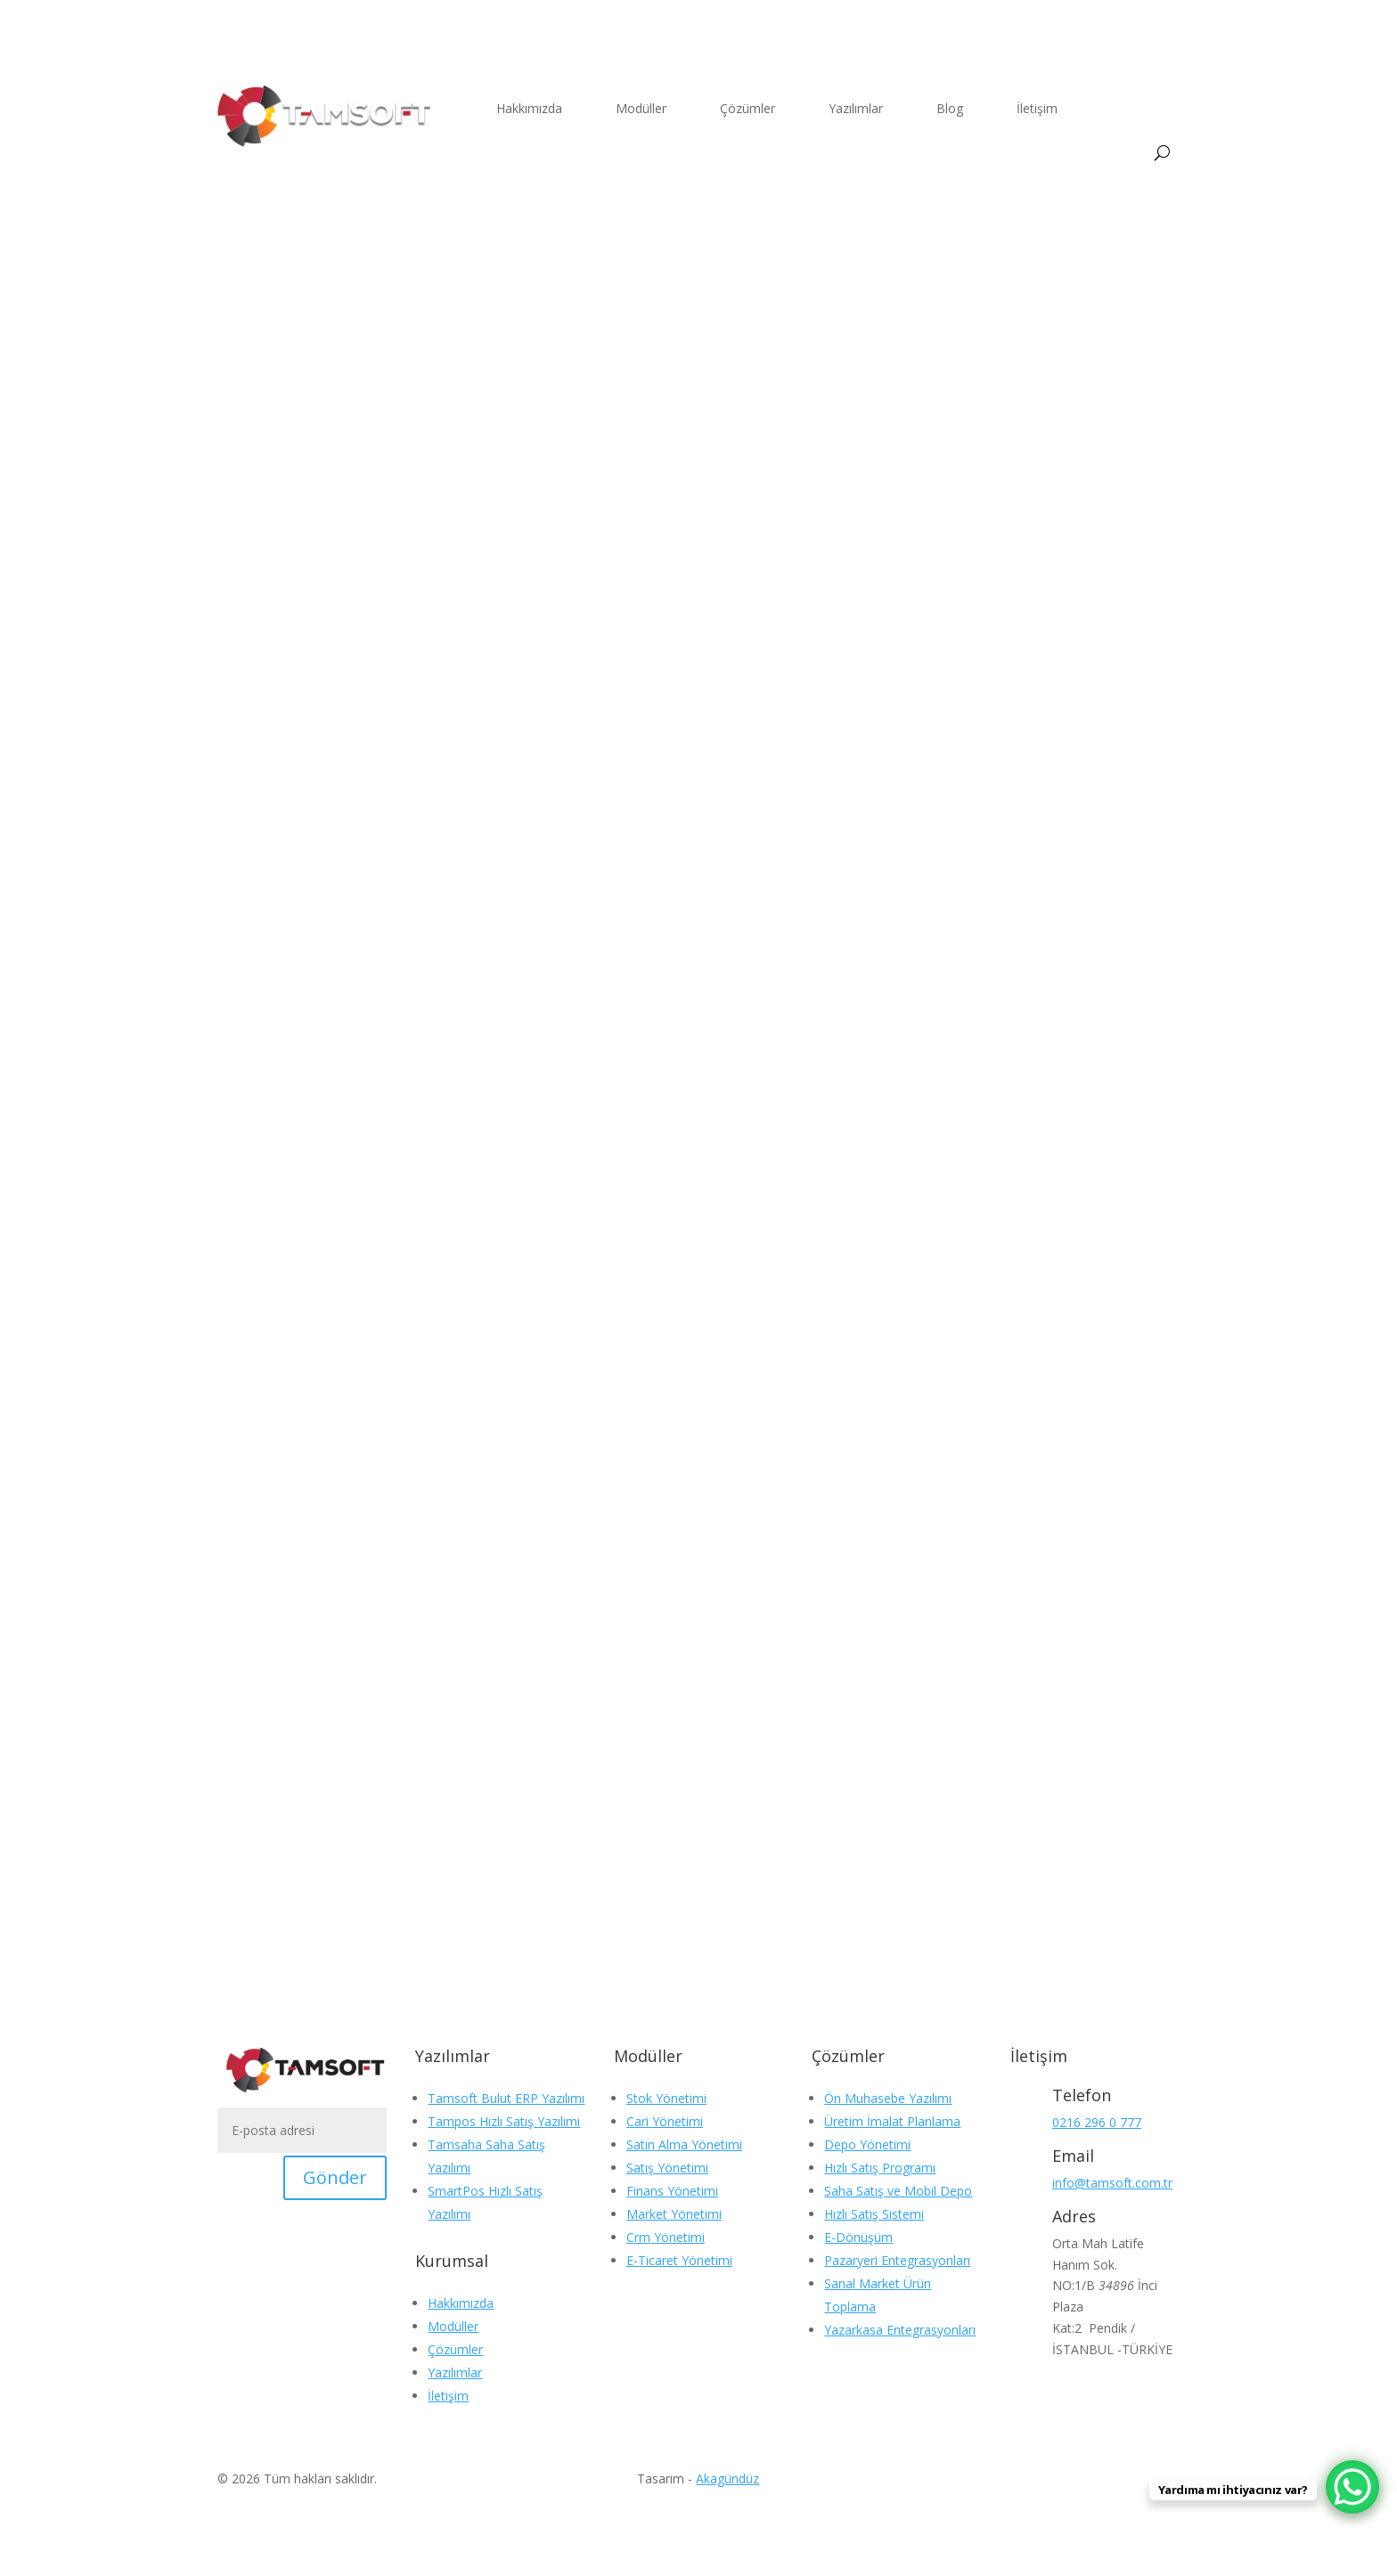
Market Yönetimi (674, 2213)
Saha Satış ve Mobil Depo (898, 2190)
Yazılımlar (856, 108)
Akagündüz (727, 2478)
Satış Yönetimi (667, 2167)
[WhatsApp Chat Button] (1352, 2487)
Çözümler (747, 108)
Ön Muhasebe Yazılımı (888, 2098)
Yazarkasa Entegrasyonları (900, 2329)
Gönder (335, 2177)
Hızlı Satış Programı (879, 2167)
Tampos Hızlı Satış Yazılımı (504, 2121)
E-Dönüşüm (858, 2237)
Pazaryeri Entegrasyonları (897, 2260)
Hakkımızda (529, 108)
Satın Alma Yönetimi (684, 2144)
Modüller (641, 108)
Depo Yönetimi (867, 2144)
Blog (949, 108)
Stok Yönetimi (666, 2098)
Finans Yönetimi (672, 2190)
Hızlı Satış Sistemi (874, 2213)
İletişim (1037, 108)
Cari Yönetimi (664, 2121)
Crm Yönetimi (665, 2237)
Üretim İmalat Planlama (892, 2121)
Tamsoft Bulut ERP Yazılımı (506, 2098)
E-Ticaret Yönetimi (679, 2260)
